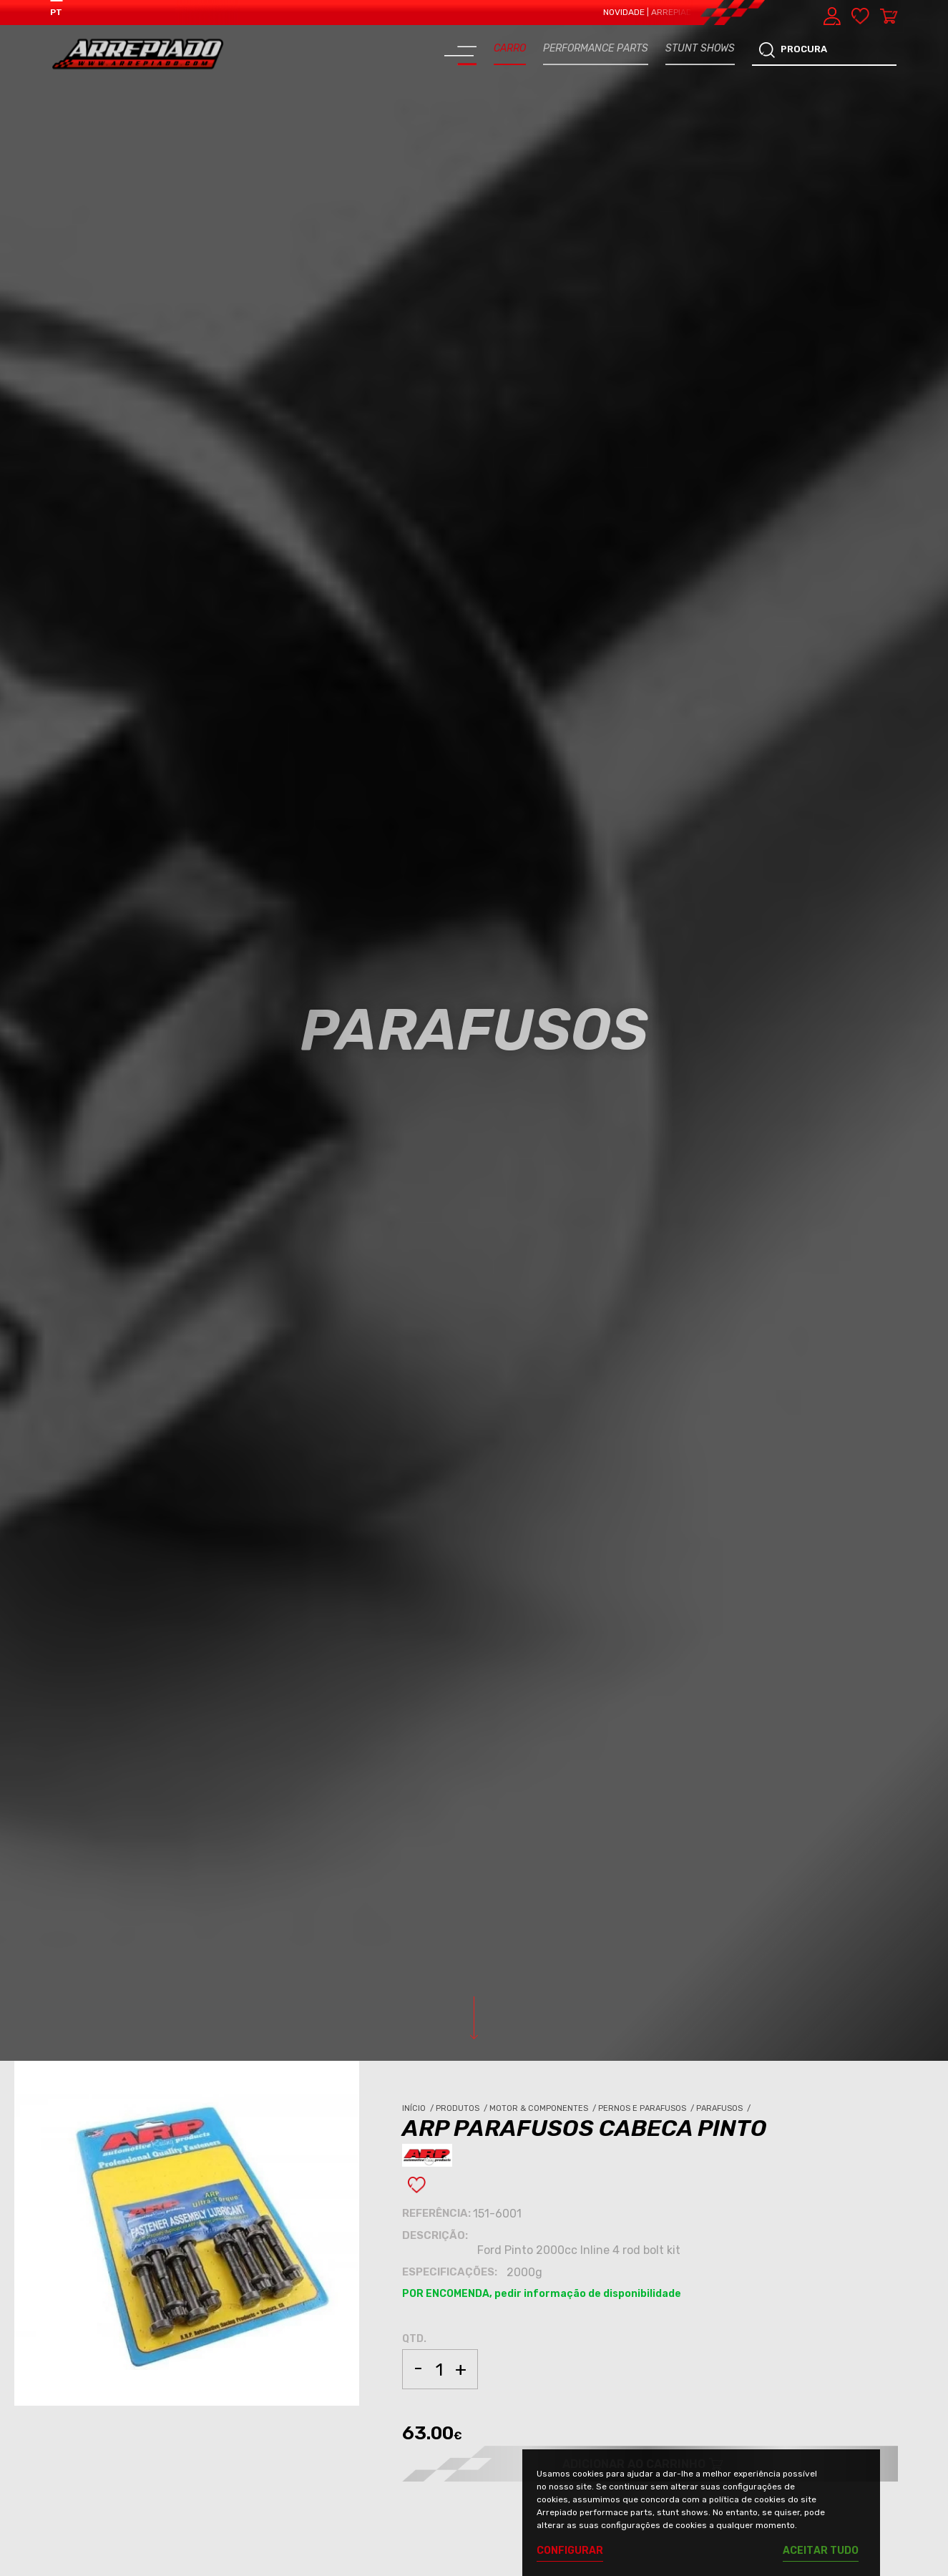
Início (419, 2108)
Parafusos (724, 2108)
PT (56, 12)
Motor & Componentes (543, 2108)
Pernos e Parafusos (647, 2108)
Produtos (462, 2108)
